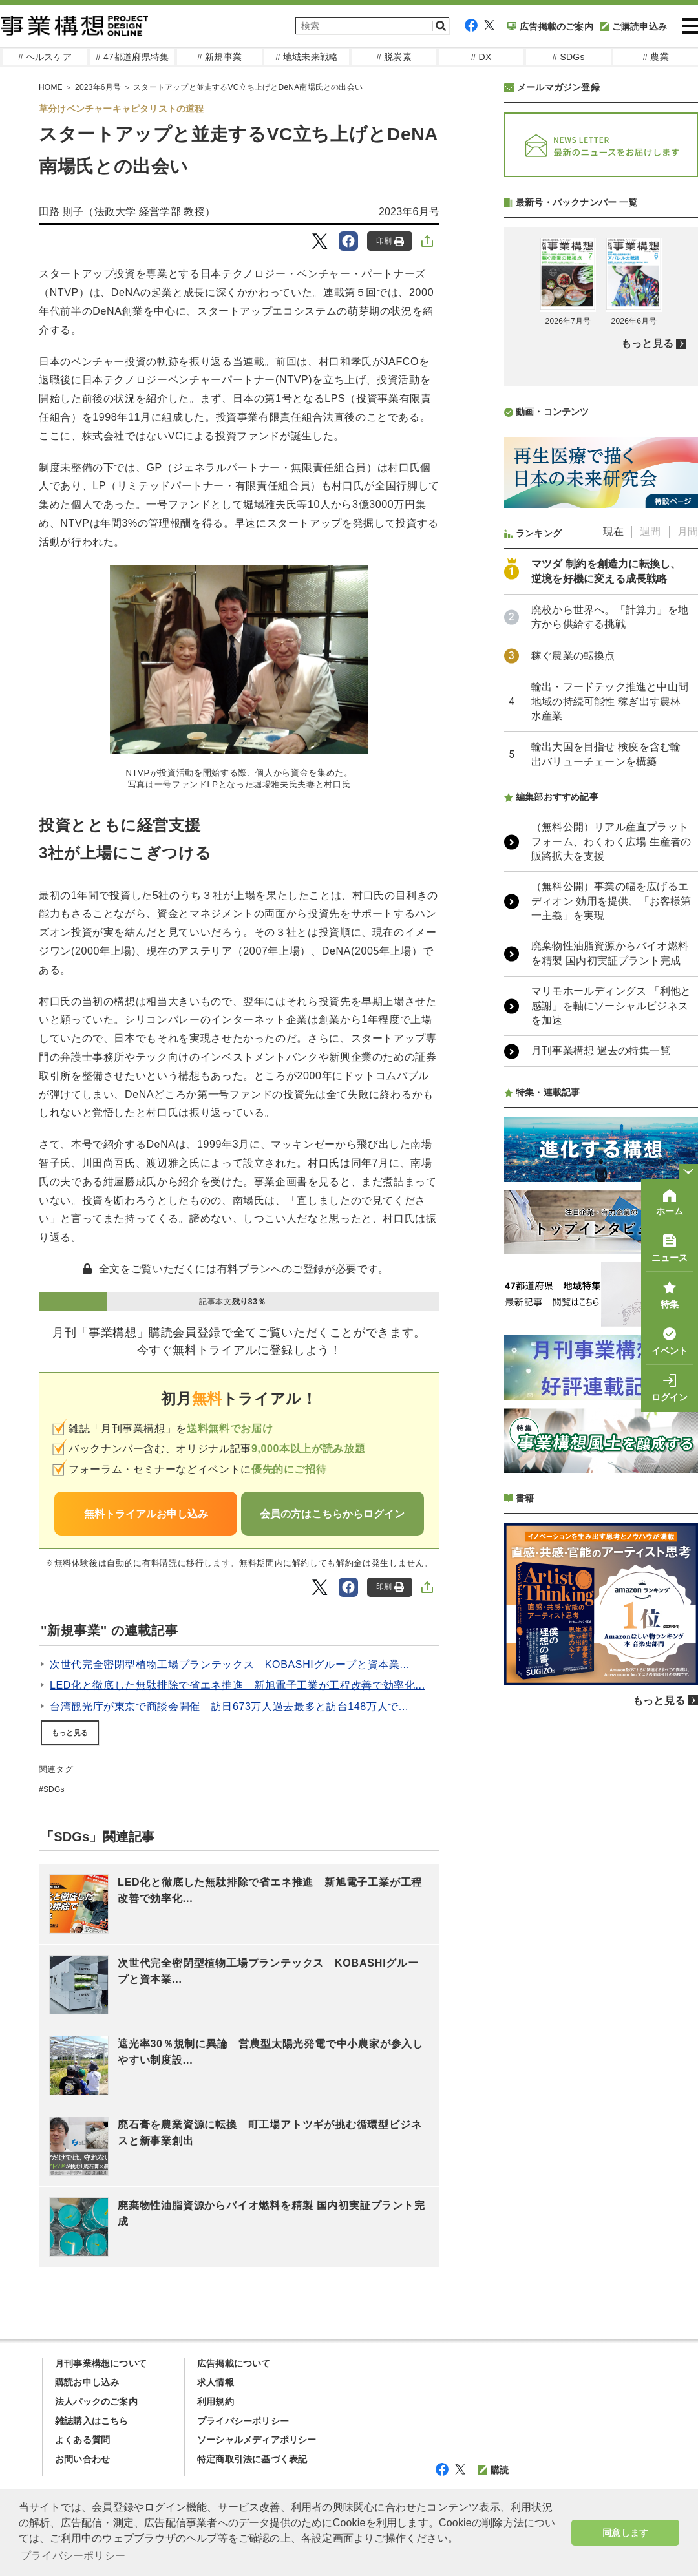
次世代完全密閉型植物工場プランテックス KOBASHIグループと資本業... (230, 1664)
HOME (51, 87)
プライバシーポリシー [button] (73, 2555)
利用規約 (215, 2401)
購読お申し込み (87, 2382)
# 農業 (655, 57)
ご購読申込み (633, 26)
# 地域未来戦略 (306, 57)
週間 (650, 874)
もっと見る (70, 1733)
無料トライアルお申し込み (146, 1513)
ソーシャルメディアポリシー (257, 2439)
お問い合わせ (82, 2459)
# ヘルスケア (45, 57)
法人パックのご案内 (96, 2401)
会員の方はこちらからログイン (332, 1513)
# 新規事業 (219, 57)
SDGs (54, 1789)
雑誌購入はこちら (92, 2420)
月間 (687, 874)
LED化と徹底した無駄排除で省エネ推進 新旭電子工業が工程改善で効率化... (237, 1685)
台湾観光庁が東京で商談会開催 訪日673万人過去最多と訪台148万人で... (229, 1706)
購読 (493, 2470)
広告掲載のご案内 (550, 26)
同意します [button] (625, 2533)
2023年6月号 (98, 87)
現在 (613, 874)
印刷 (390, 241)
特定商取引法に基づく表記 (252, 2459)
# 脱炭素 (394, 57)
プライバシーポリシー (243, 2420)
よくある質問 (82, 2439)
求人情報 (215, 2382)
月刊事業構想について (101, 2363)
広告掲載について (234, 2363)
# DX (481, 57)
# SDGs (568, 57)
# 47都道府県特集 (132, 57)
